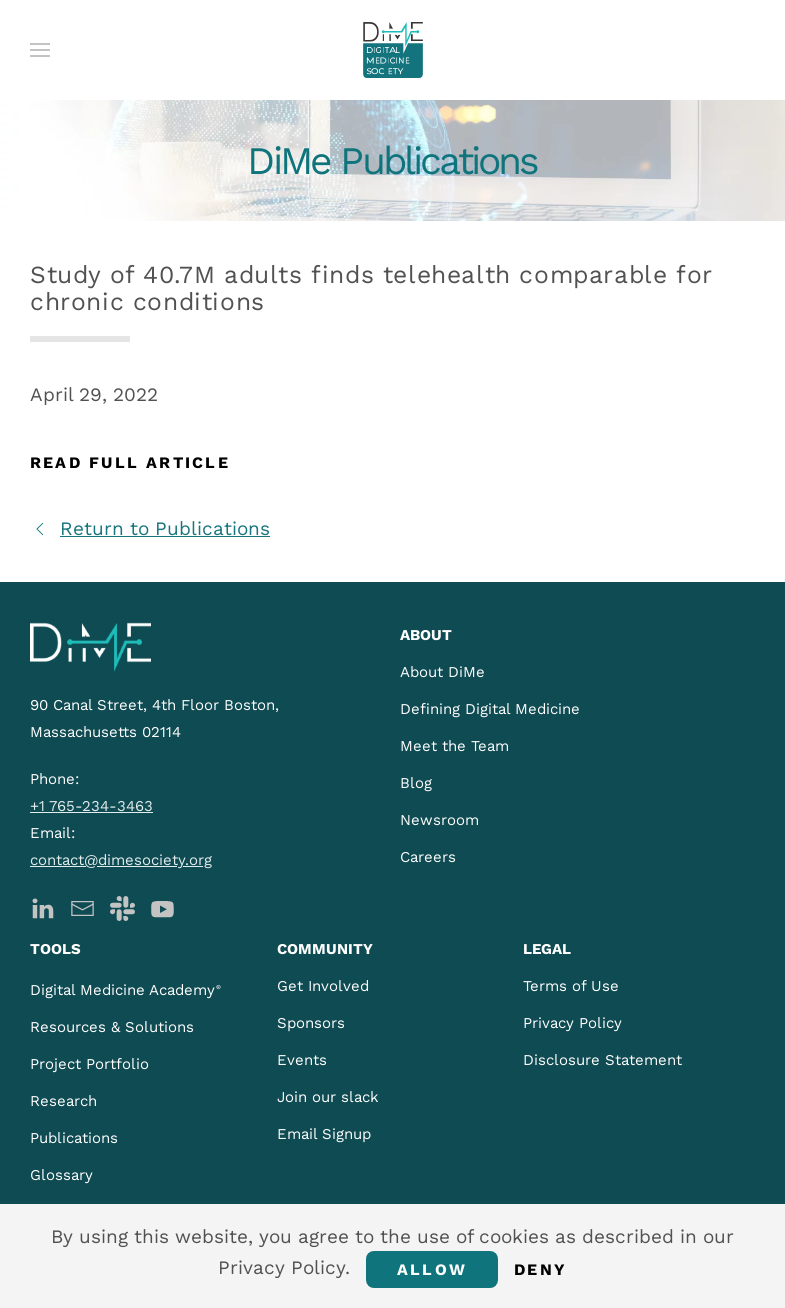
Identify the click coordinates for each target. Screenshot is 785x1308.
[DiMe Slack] (122, 906)
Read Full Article (130, 462)
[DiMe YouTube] (162, 906)
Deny (540, 1269)
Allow (432, 1269)
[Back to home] (393, 50)
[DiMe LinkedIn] (42, 906)
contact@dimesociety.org (121, 860)
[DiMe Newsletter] (82, 906)
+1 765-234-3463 (91, 806)
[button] (40, 50)
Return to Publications (150, 528)
